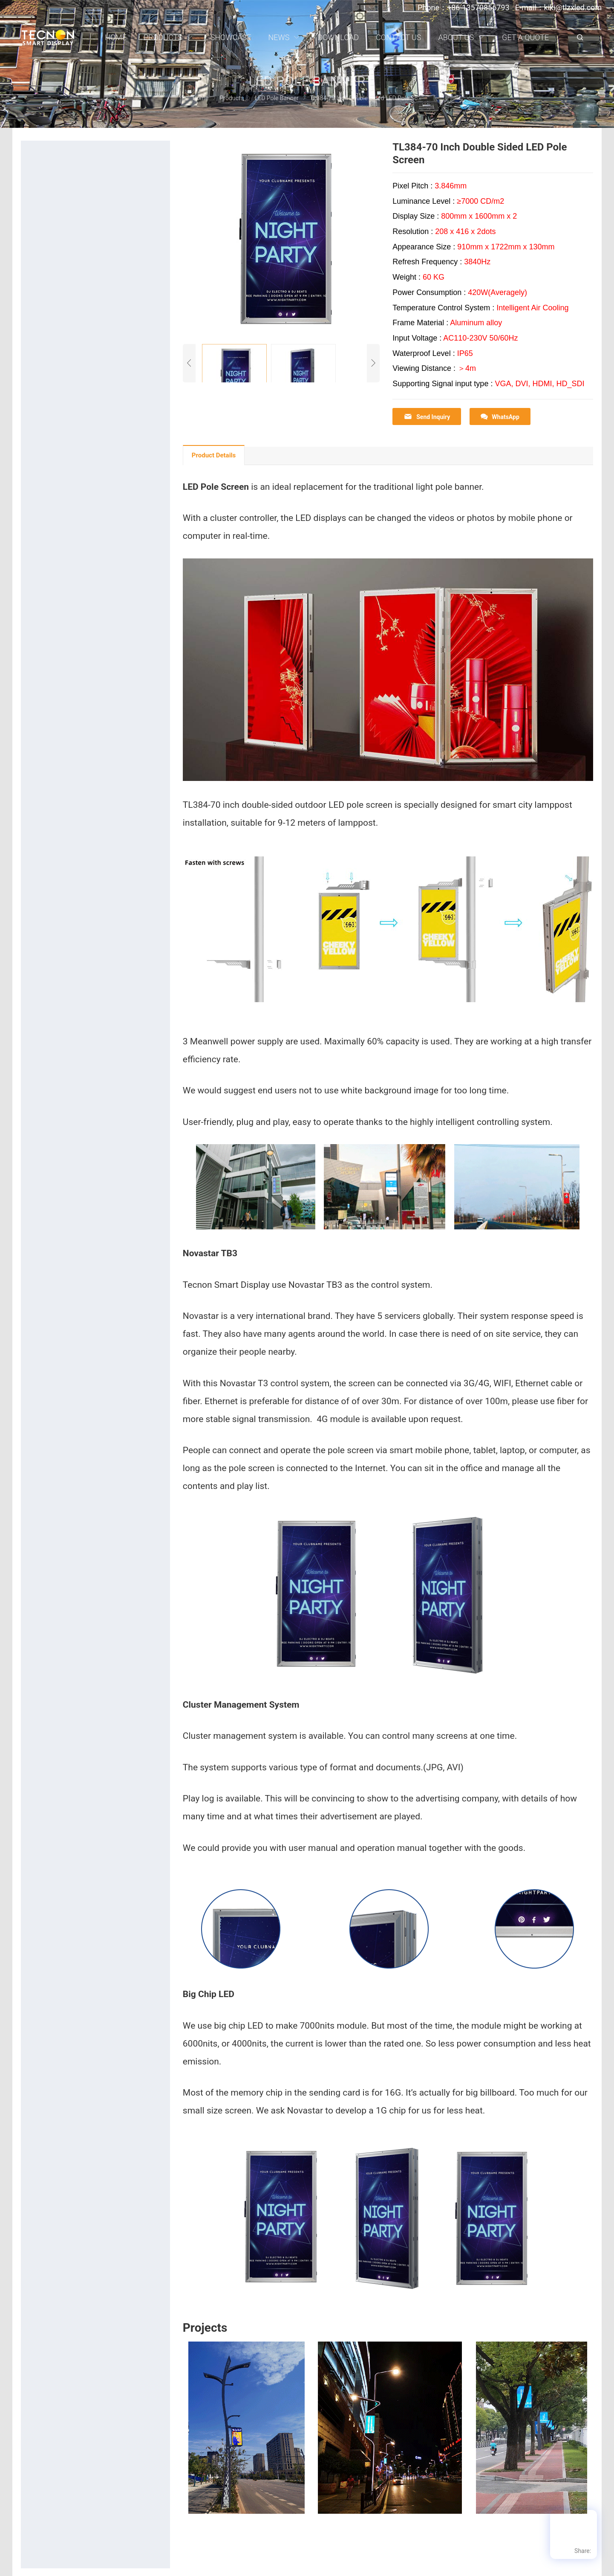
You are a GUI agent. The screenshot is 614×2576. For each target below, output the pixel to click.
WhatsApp (500, 416)
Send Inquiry (427, 416)
